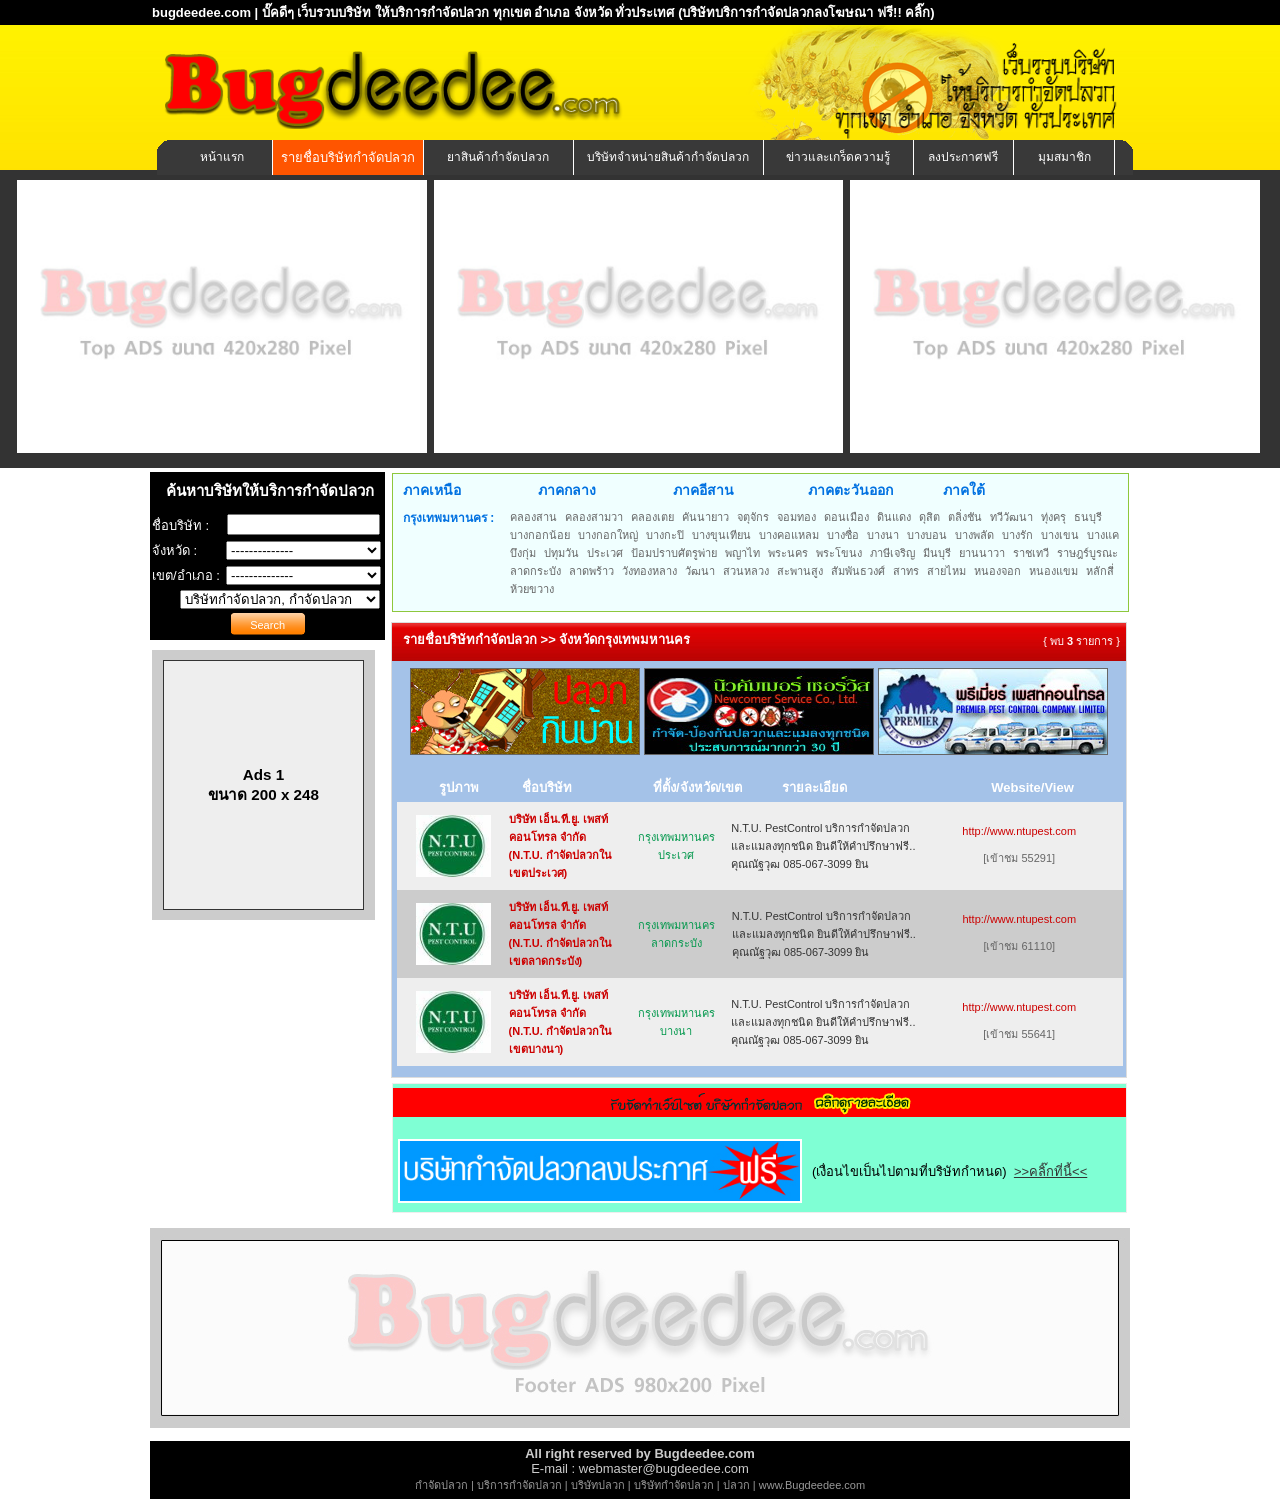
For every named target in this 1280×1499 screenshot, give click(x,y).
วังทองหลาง (649, 571)
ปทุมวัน (561, 553)
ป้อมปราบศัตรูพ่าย (674, 553)
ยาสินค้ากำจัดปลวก (498, 157)
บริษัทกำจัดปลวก (674, 1485)
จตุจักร (753, 517)
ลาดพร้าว (591, 571)
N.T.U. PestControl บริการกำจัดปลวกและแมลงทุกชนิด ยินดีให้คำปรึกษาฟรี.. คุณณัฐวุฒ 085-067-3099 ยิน (823, 846)
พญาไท (742, 553)
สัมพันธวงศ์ (858, 571)
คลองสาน (533, 517)
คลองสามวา (594, 517)
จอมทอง (796, 517)
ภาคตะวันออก (850, 490)
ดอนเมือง (846, 517)
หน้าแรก (222, 157)
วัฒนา (700, 571)
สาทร (906, 571)
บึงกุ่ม (523, 553)
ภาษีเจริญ (892, 553)
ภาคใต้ (964, 490)
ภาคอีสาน (703, 490)
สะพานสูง (800, 571)
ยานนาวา (982, 553)
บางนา (883, 535)
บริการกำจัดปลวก (519, 1485)
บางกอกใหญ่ (608, 535)
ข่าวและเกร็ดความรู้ (838, 157)
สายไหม (946, 571)
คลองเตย (652, 517)
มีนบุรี (937, 553)
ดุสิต (929, 517)
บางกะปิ (665, 535)
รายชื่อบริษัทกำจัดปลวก (348, 157)
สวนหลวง (746, 571)
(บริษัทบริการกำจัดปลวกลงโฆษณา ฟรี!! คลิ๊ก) (806, 12)
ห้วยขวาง (532, 589)
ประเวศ (605, 553)
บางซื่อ (843, 535)
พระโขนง (839, 553)
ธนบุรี (1088, 517)
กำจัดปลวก (441, 1485)
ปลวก (736, 1485)
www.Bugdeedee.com (812, 1485)
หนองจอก (997, 571)
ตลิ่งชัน (965, 517)
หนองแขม (1053, 571)
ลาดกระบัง (535, 571)
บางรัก (1017, 535)
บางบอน (927, 535)
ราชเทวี (1031, 553)
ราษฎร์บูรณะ (1087, 553)
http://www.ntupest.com (1019, 831)
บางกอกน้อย (540, 535)
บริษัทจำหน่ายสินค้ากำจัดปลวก (668, 157)
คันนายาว (705, 517)
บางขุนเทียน (721, 535)
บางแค (1103, 535)
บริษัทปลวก (598, 1485)
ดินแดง (894, 517)
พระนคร (788, 553)
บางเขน (1060, 535)
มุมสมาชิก (1064, 157)
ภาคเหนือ (432, 490)
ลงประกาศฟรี (963, 157)
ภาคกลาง (567, 490)
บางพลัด (974, 535)
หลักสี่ (1100, 571)
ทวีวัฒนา (1011, 517)
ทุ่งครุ (1053, 517)
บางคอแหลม (789, 535)
